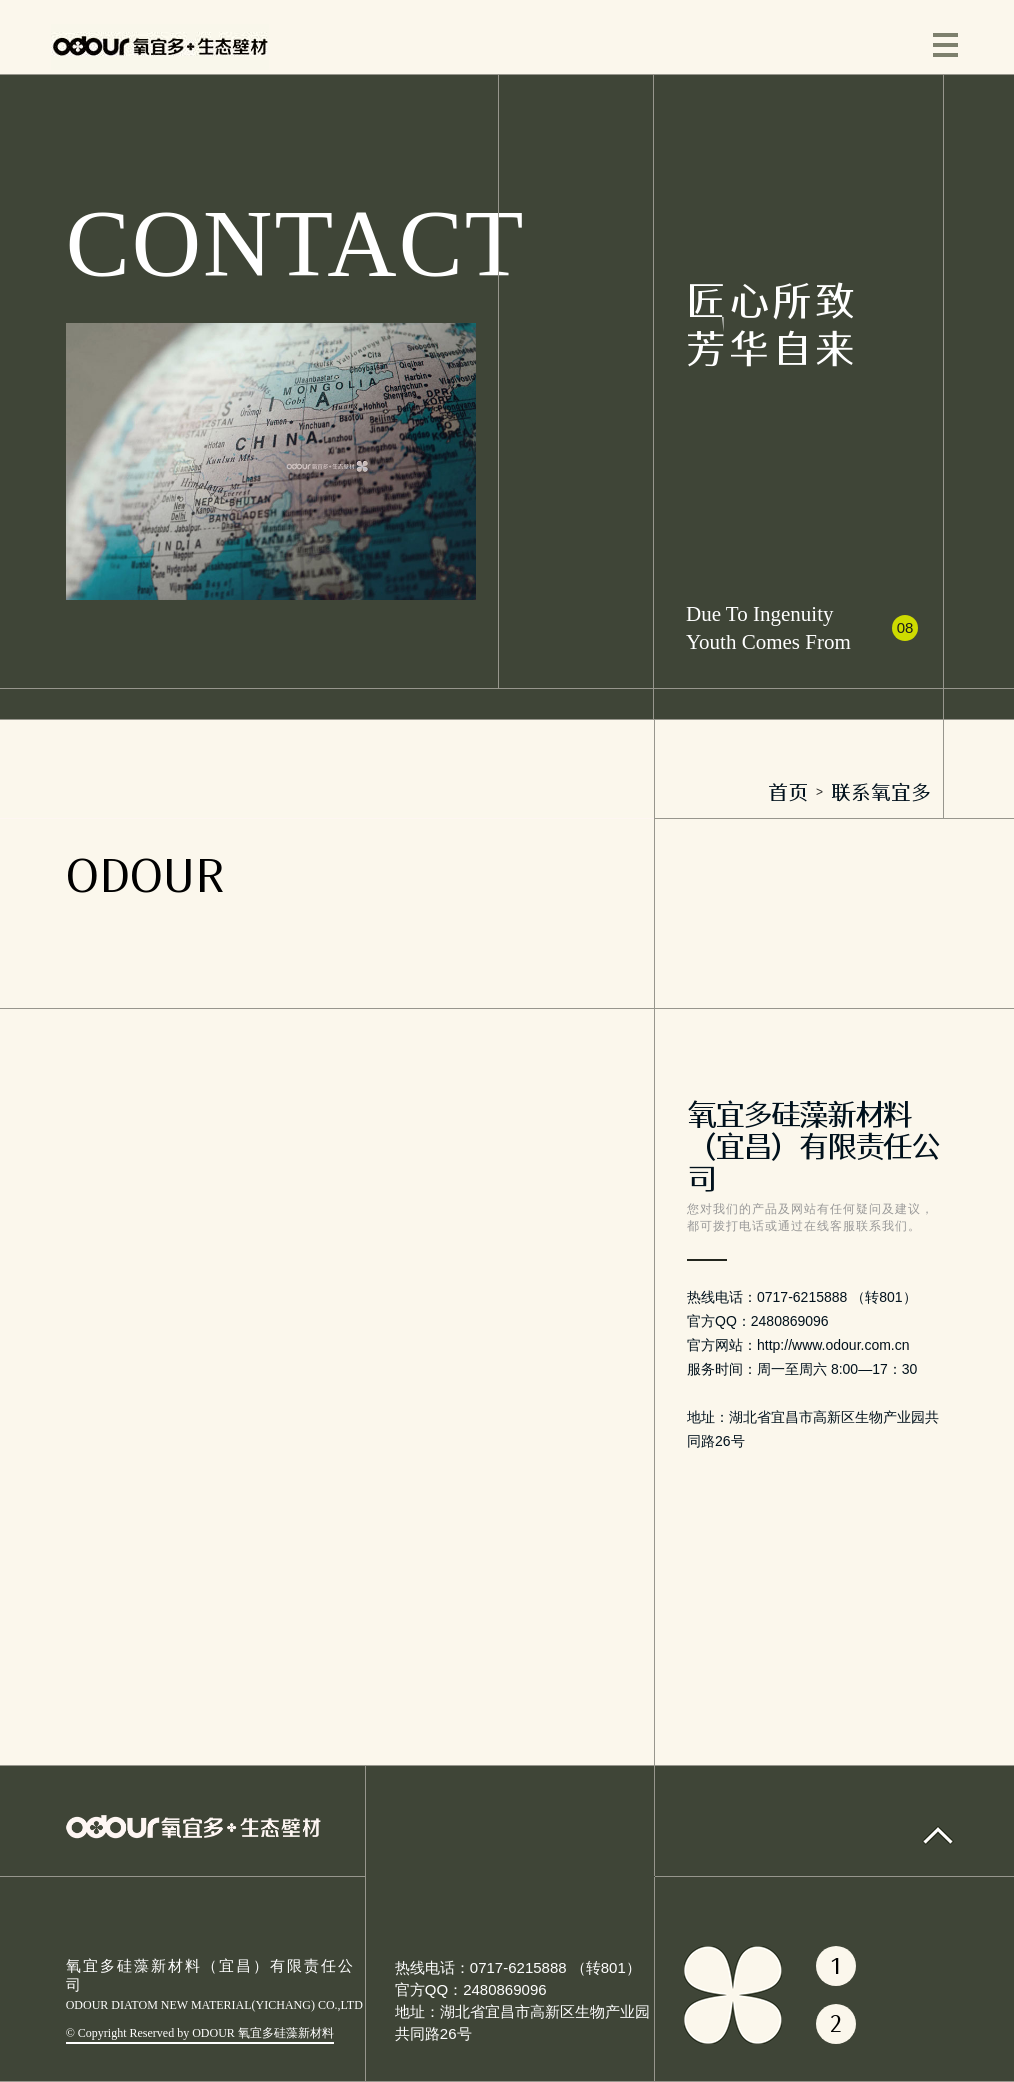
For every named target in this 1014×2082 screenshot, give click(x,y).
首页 (788, 792)
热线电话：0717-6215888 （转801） (518, 1967)
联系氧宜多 (881, 792)
